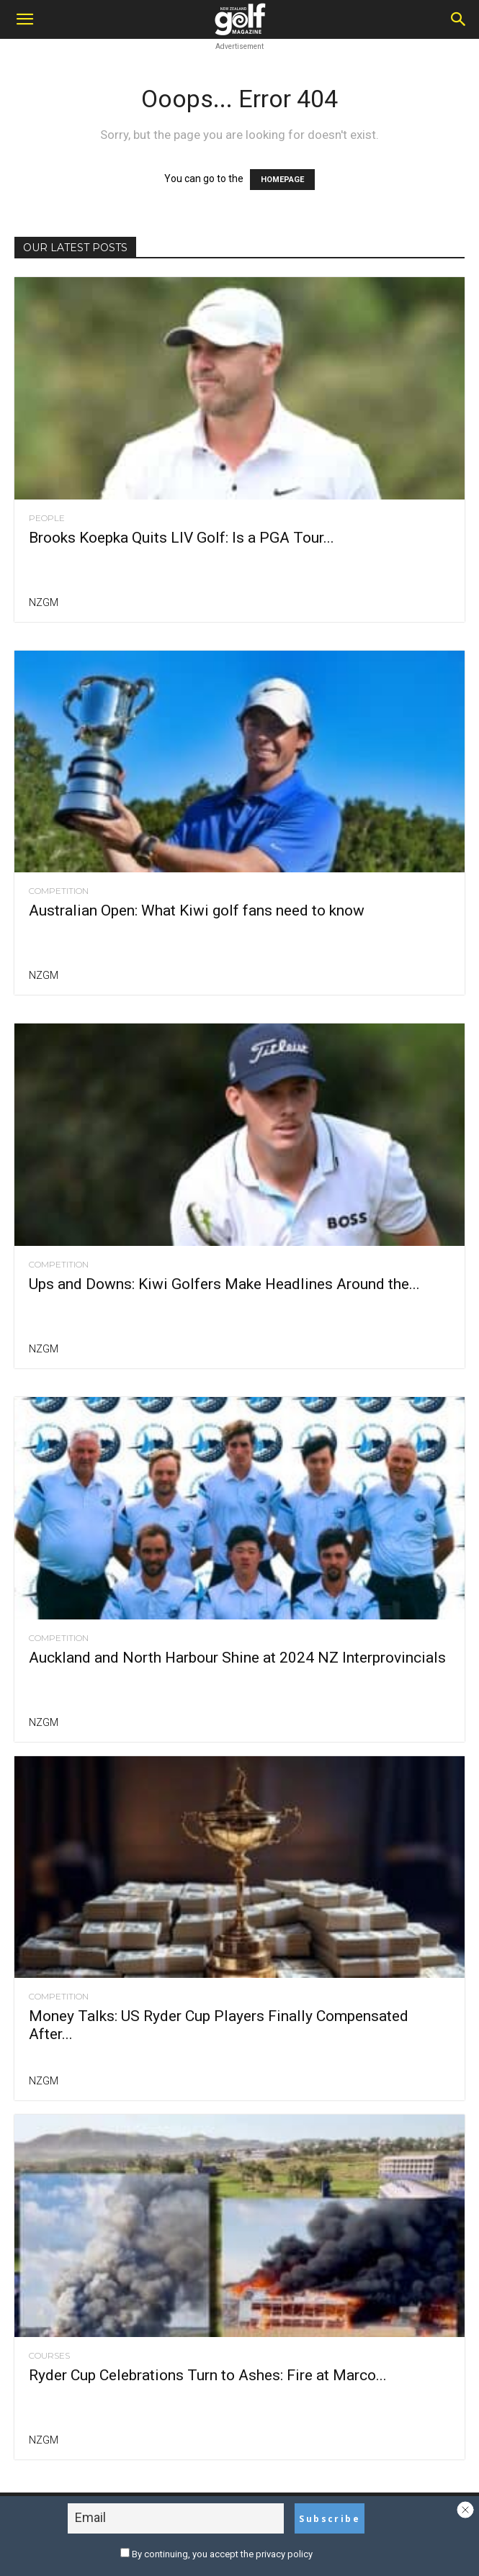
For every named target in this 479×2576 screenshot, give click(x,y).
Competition (59, 891)
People (47, 518)
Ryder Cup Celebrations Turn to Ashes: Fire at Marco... (208, 2375)
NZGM (43, 602)
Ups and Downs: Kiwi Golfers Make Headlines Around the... (224, 1284)
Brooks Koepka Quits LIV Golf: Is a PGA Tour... (181, 537)
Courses (49, 2355)
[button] (24, 19)
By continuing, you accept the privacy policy (216, 2554)
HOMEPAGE (282, 179)
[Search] (459, 19)
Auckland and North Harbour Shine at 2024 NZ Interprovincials (237, 1657)
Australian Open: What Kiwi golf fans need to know (196, 910)
